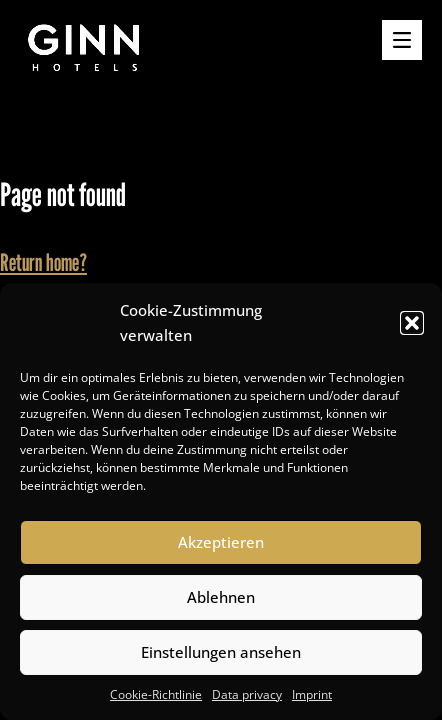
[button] (412, 323)
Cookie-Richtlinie (156, 694)
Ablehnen (221, 597)
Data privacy (247, 694)
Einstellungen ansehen (221, 652)
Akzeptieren (221, 542)
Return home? (43, 262)
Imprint (312, 694)
